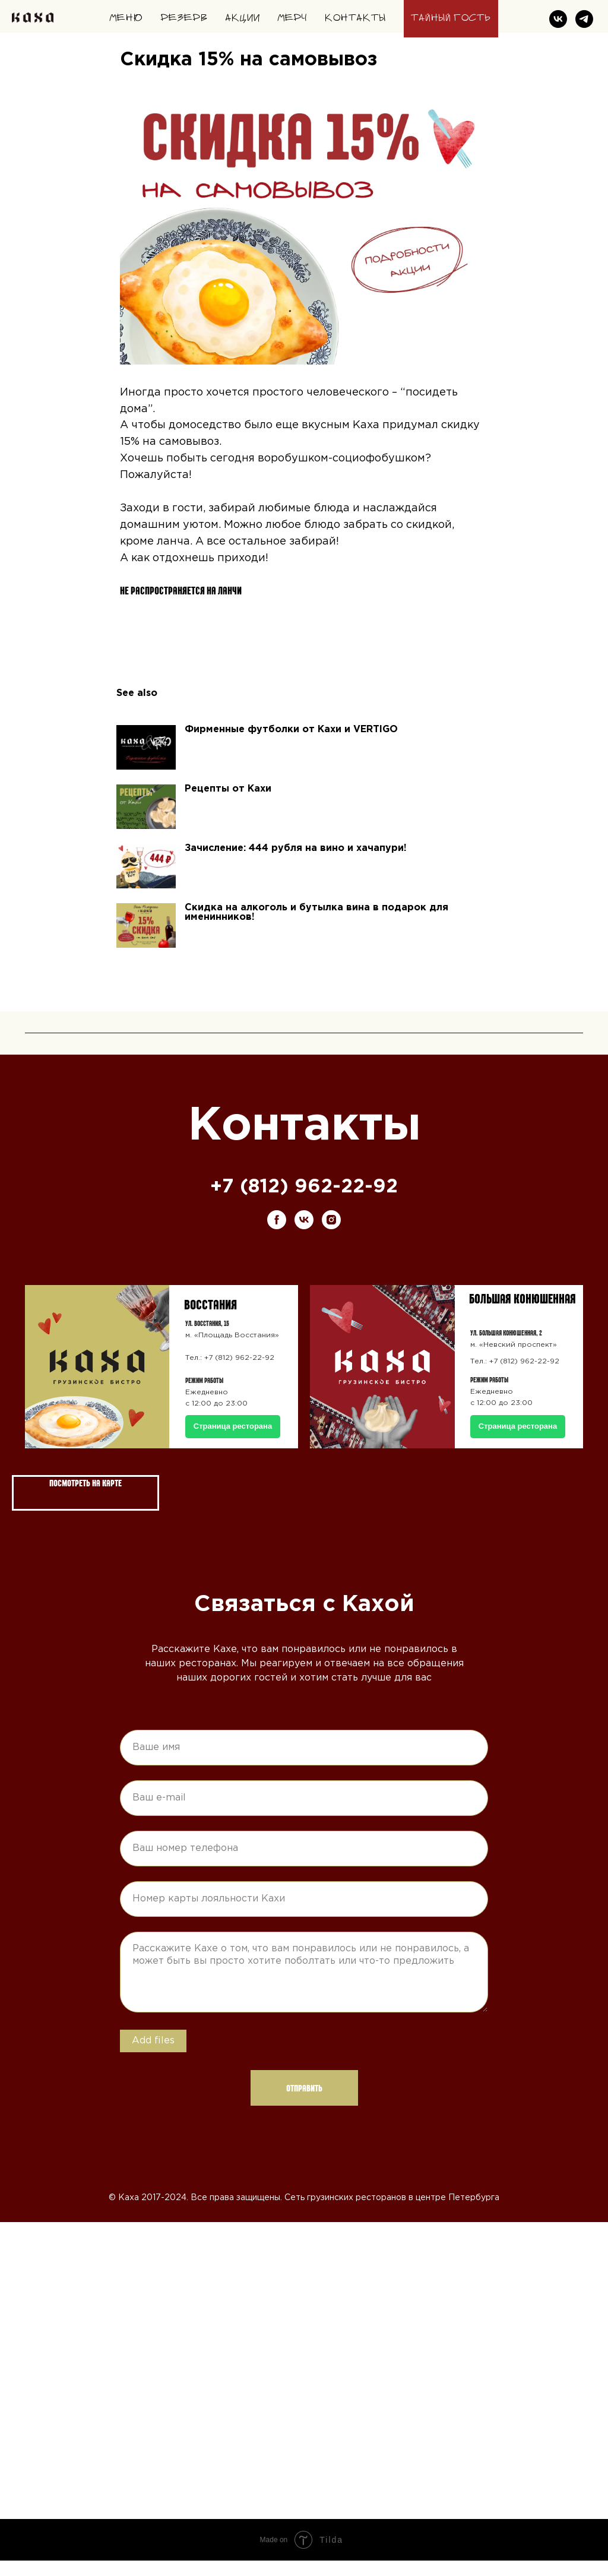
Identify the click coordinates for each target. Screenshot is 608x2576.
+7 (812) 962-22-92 (304, 1203)
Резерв (184, 18)
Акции (243, 18)
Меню (126, 18)
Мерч (292, 18)
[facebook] (276, 1235)
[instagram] (331, 1235)
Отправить (304, 2103)
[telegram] (584, 19)
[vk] (558, 19)
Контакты (355, 18)
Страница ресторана (518, 1441)
